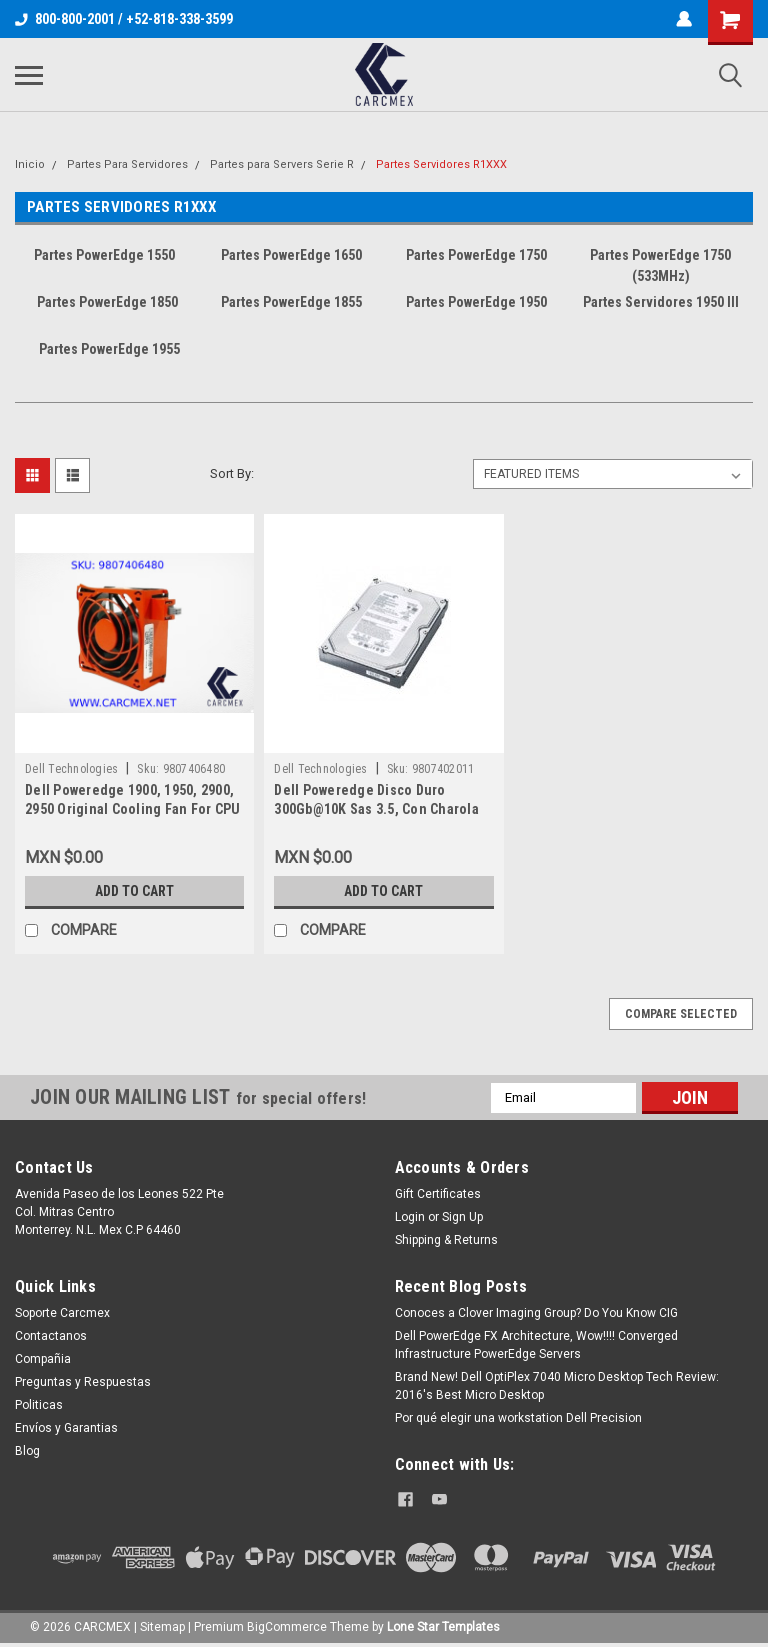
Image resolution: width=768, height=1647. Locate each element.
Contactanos (51, 1336)
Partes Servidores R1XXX (441, 164)
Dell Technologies (71, 769)
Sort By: (232, 473)
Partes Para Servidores (127, 164)
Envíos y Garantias (66, 1428)
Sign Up (462, 1217)
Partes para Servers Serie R (282, 164)
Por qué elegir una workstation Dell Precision (518, 1418)
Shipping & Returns (446, 1240)
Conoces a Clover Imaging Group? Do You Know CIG (536, 1313)
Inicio (30, 164)
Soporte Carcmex (62, 1313)
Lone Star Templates (443, 1627)
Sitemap (162, 1627)
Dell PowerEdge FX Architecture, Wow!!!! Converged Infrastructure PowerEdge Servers (536, 1345)
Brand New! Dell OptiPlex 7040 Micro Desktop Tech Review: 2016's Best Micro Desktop (557, 1386)
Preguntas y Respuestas (83, 1382)
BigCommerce (287, 1627)
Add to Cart (134, 891)
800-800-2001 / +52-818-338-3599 (124, 19)
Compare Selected (681, 1014)
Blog (27, 1451)
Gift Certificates (438, 1194)
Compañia (43, 1359)
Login (410, 1217)
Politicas (39, 1405)
